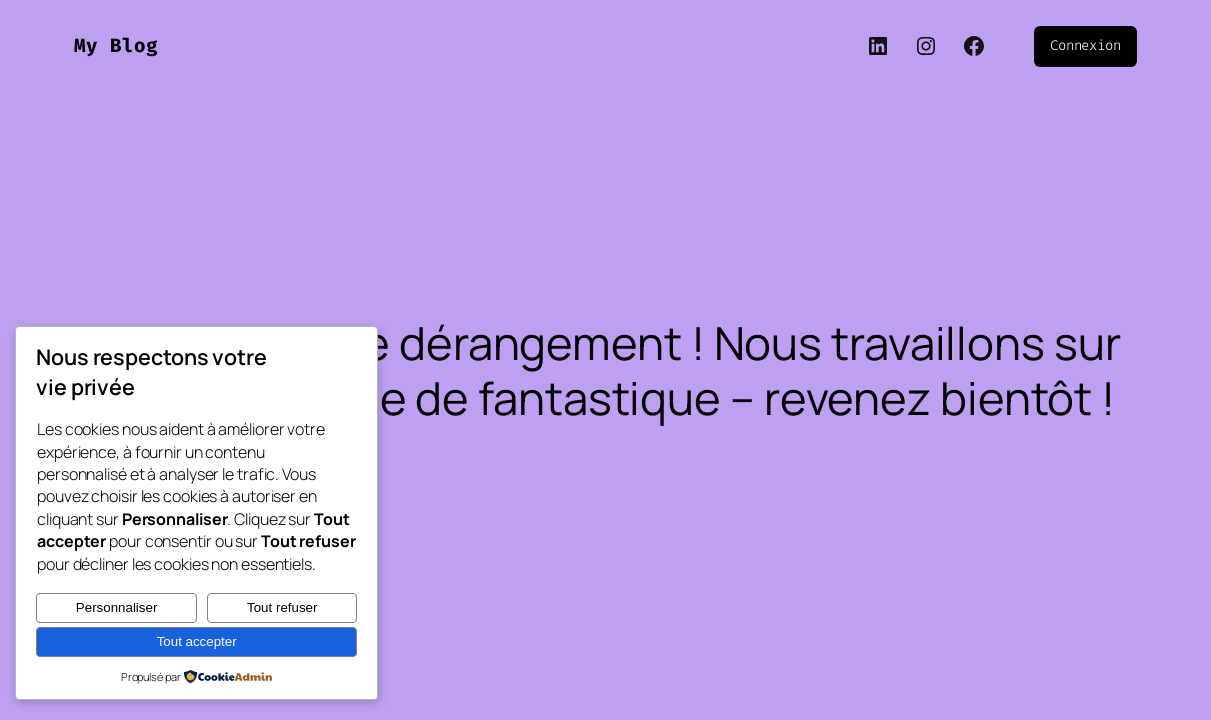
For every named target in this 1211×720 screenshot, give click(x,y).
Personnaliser (117, 607)
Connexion (1085, 45)
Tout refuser (282, 607)
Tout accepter (197, 641)
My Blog (116, 45)
